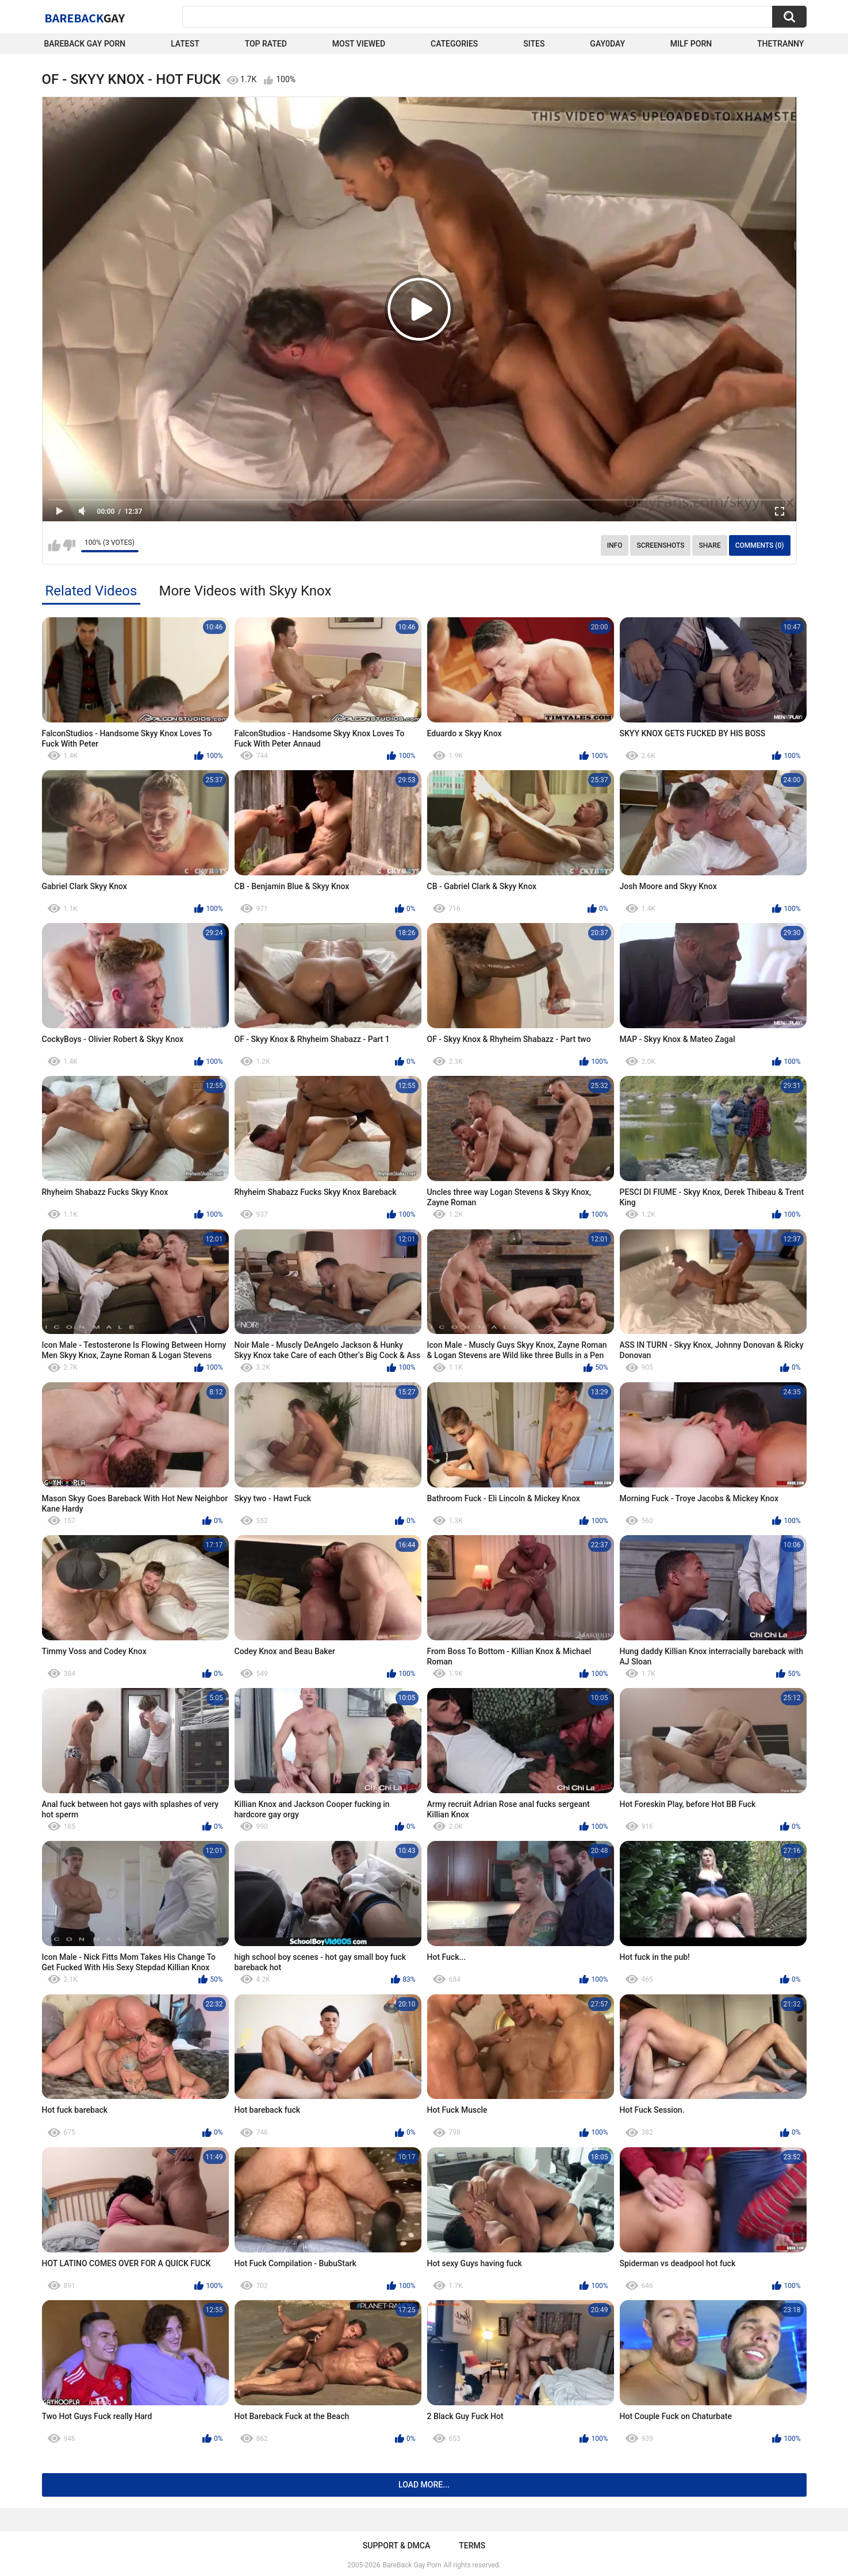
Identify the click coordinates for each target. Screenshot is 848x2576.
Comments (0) (759, 545)
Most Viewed (358, 43)
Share (709, 545)
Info (615, 545)
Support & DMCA (396, 2545)
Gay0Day (607, 43)
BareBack (85, 18)
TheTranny (780, 43)
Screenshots (660, 545)
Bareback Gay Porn (85, 43)
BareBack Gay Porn (412, 2565)
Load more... (424, 2484)
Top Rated (266, 43)
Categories (454, 43)
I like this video (54, 545)
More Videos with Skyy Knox (245, 591)
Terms (472, 2545)
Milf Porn (691, 43)
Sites (533, 43)
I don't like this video (69, 545)
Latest (185, 43)
